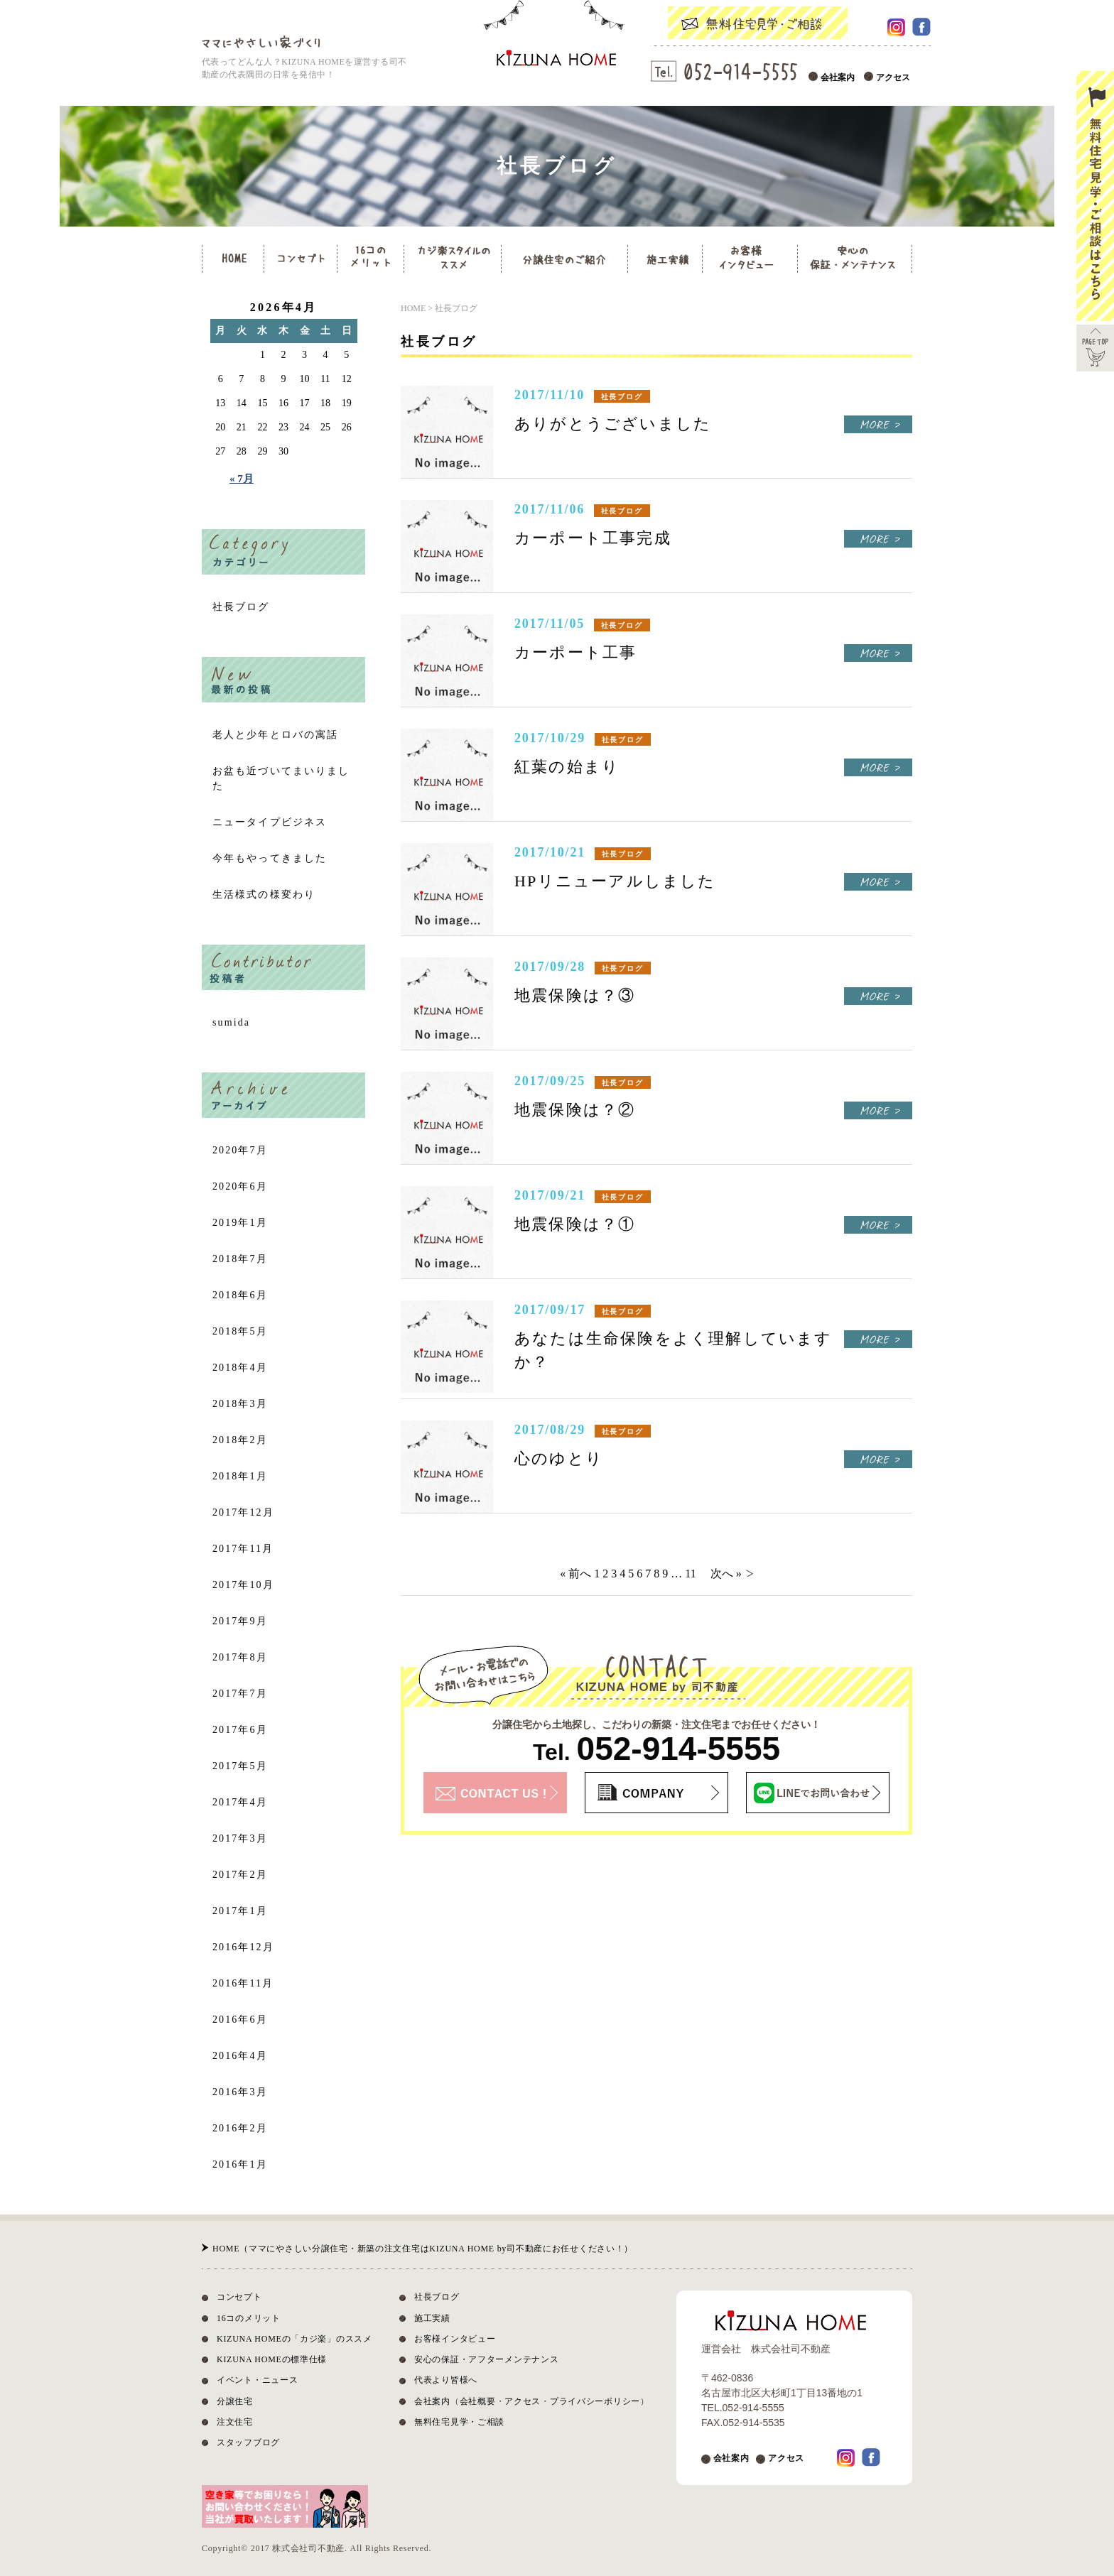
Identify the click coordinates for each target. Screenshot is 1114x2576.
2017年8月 (240, 1657)
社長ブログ (241, 607)
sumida (231, 1022)
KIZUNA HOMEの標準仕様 (272, 2359)
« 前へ (575, 1573)
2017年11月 (243, 1548)
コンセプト (239, 2297)
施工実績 (432, 2318)
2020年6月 (240, 1186)
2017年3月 (240, 1838)
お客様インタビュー (454, 2339)
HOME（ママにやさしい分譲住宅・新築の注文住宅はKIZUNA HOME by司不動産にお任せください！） (422, 2249)
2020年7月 (240, 1150)
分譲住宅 (235, 2401)
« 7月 (241, 478)
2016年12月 (243, 1947)
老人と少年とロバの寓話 (275, 734)
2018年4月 (240, 1367)
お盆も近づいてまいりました (281, 778)
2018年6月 (240, 1295)
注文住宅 (235, 2422)
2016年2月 (240, 2128)
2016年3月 (240, 2092)
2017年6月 (240, 1729)
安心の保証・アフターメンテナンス (486, 2359)
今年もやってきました (269, 858)
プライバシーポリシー (595, 2401)
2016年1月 (240, 2164)
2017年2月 (240, 1874)
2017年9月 (240, 1621)
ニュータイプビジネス (269, 822)
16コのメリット (249, 2318)
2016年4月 (240, 2055)
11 (690, 1573)
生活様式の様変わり (263, 894)
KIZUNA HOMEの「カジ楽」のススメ (294, 2339)
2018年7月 (240, 1259)
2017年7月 (240, 1693)
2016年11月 (243, 1983)
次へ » (726, 1573)
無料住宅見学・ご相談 (459, 2422)
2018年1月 (240, 1476)
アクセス (893, 77)
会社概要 (478, 2401)
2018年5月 (240, 1331)
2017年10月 (243, 1585)
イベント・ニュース (257, 2380)
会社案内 (838, 77)
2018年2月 (240, 1440)
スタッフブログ (248, 2442)
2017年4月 (240, 1802)
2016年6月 (240, 2019)
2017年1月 (240, 1911)
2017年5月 (240, 1766)
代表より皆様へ (445, 2380)
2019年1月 (240, 1222)
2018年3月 (240, 1403)
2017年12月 (243, 1512)
